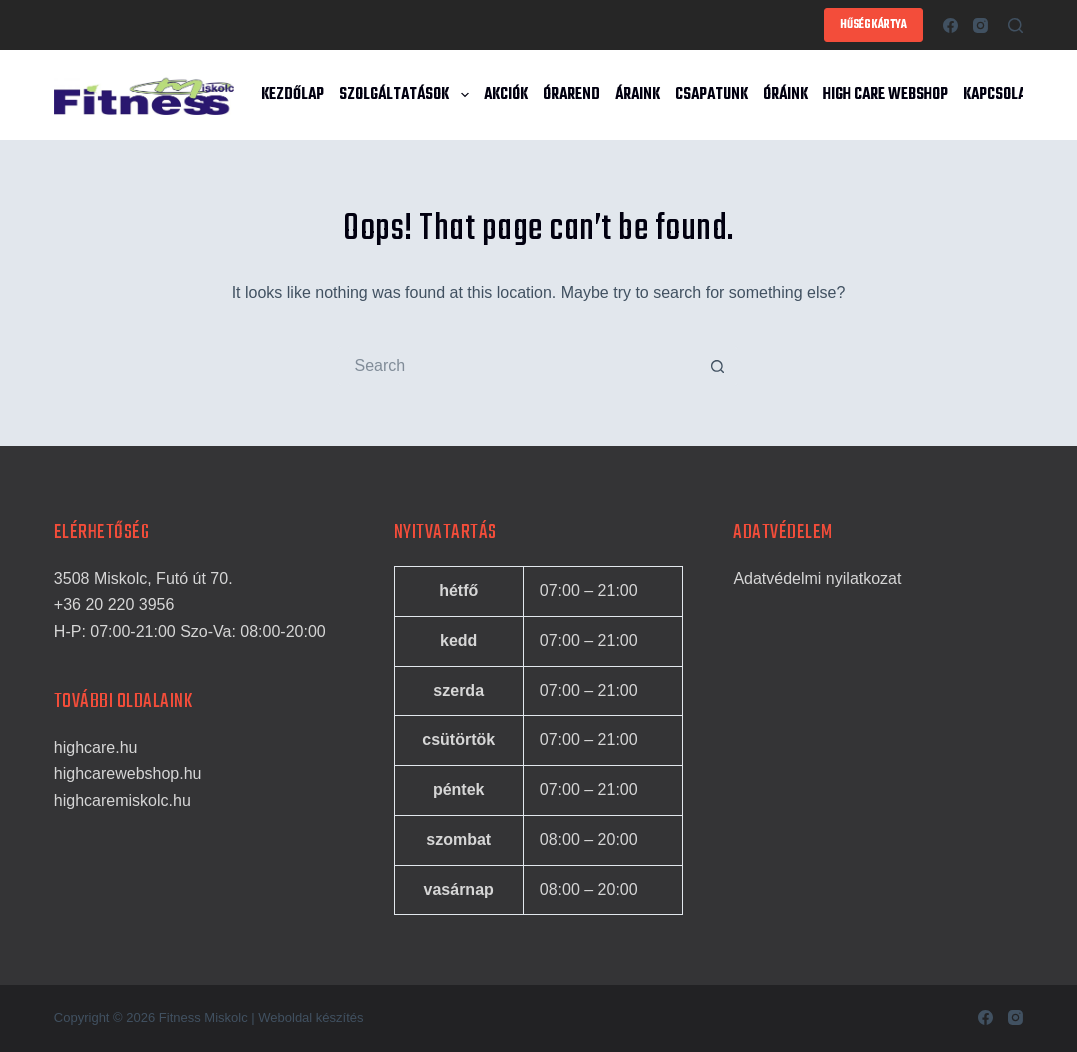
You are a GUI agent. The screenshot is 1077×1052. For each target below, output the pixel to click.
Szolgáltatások (407, 95)
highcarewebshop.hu (128, 773)
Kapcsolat (998, 95)
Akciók (506, 95)
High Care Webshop (885, 95)
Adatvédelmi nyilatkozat (817, 578)
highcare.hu (96, 747)
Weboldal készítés (310, 1017)
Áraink (637, 95)
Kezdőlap (292, 95)
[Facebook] (950, 25)
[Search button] (718, 366)
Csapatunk (711, 95)
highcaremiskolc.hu (122, 800)
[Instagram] (980, 25)
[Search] (1015, 25)
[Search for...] (518, 366)
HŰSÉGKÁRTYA (873, 25)
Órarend (571, 95)
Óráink (785, 95)
